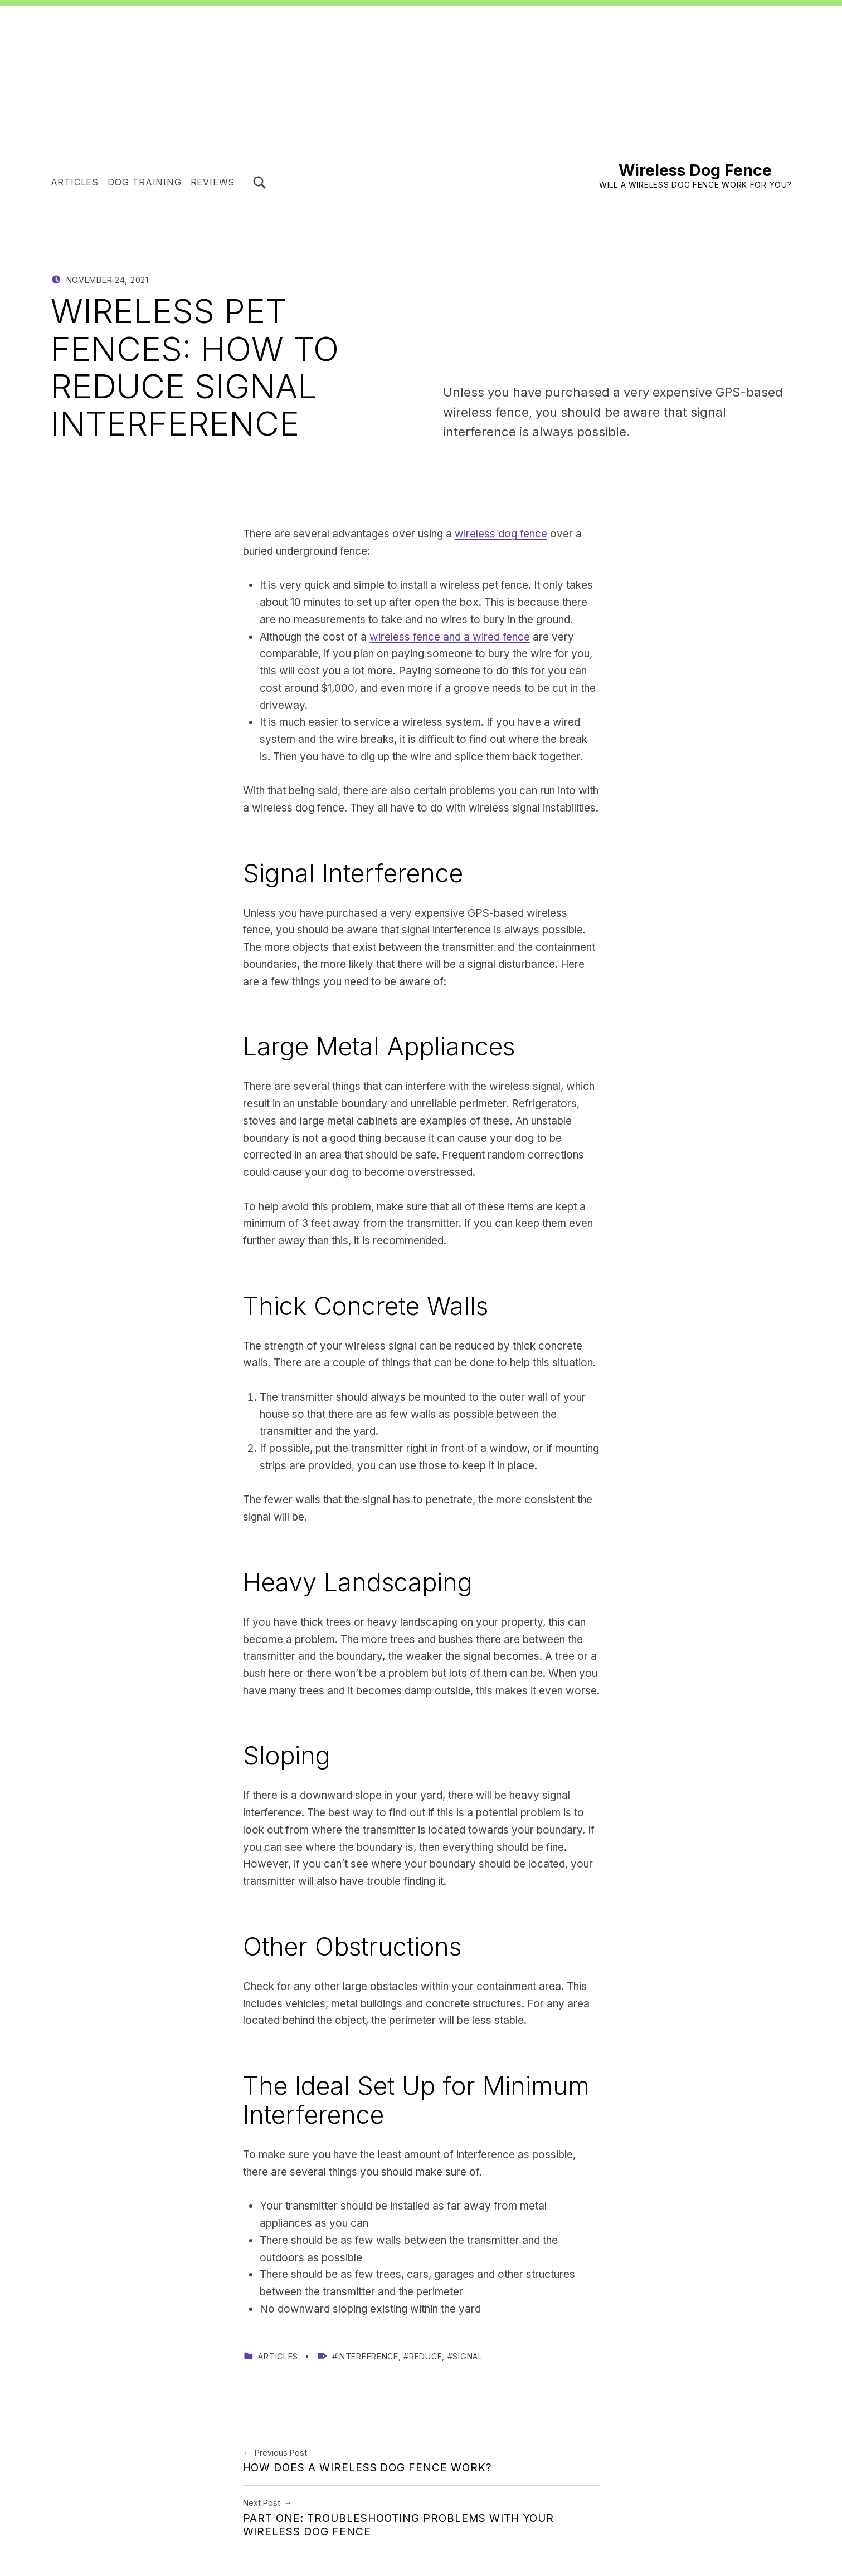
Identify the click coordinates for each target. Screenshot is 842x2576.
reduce (425, 2356)
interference (367, 2356)
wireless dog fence (501, 533)
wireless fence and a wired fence (449, 636)
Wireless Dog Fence (695, 170)
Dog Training (145, 182)
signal (467, 2356)
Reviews (213, 182)
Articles (75, 182)
